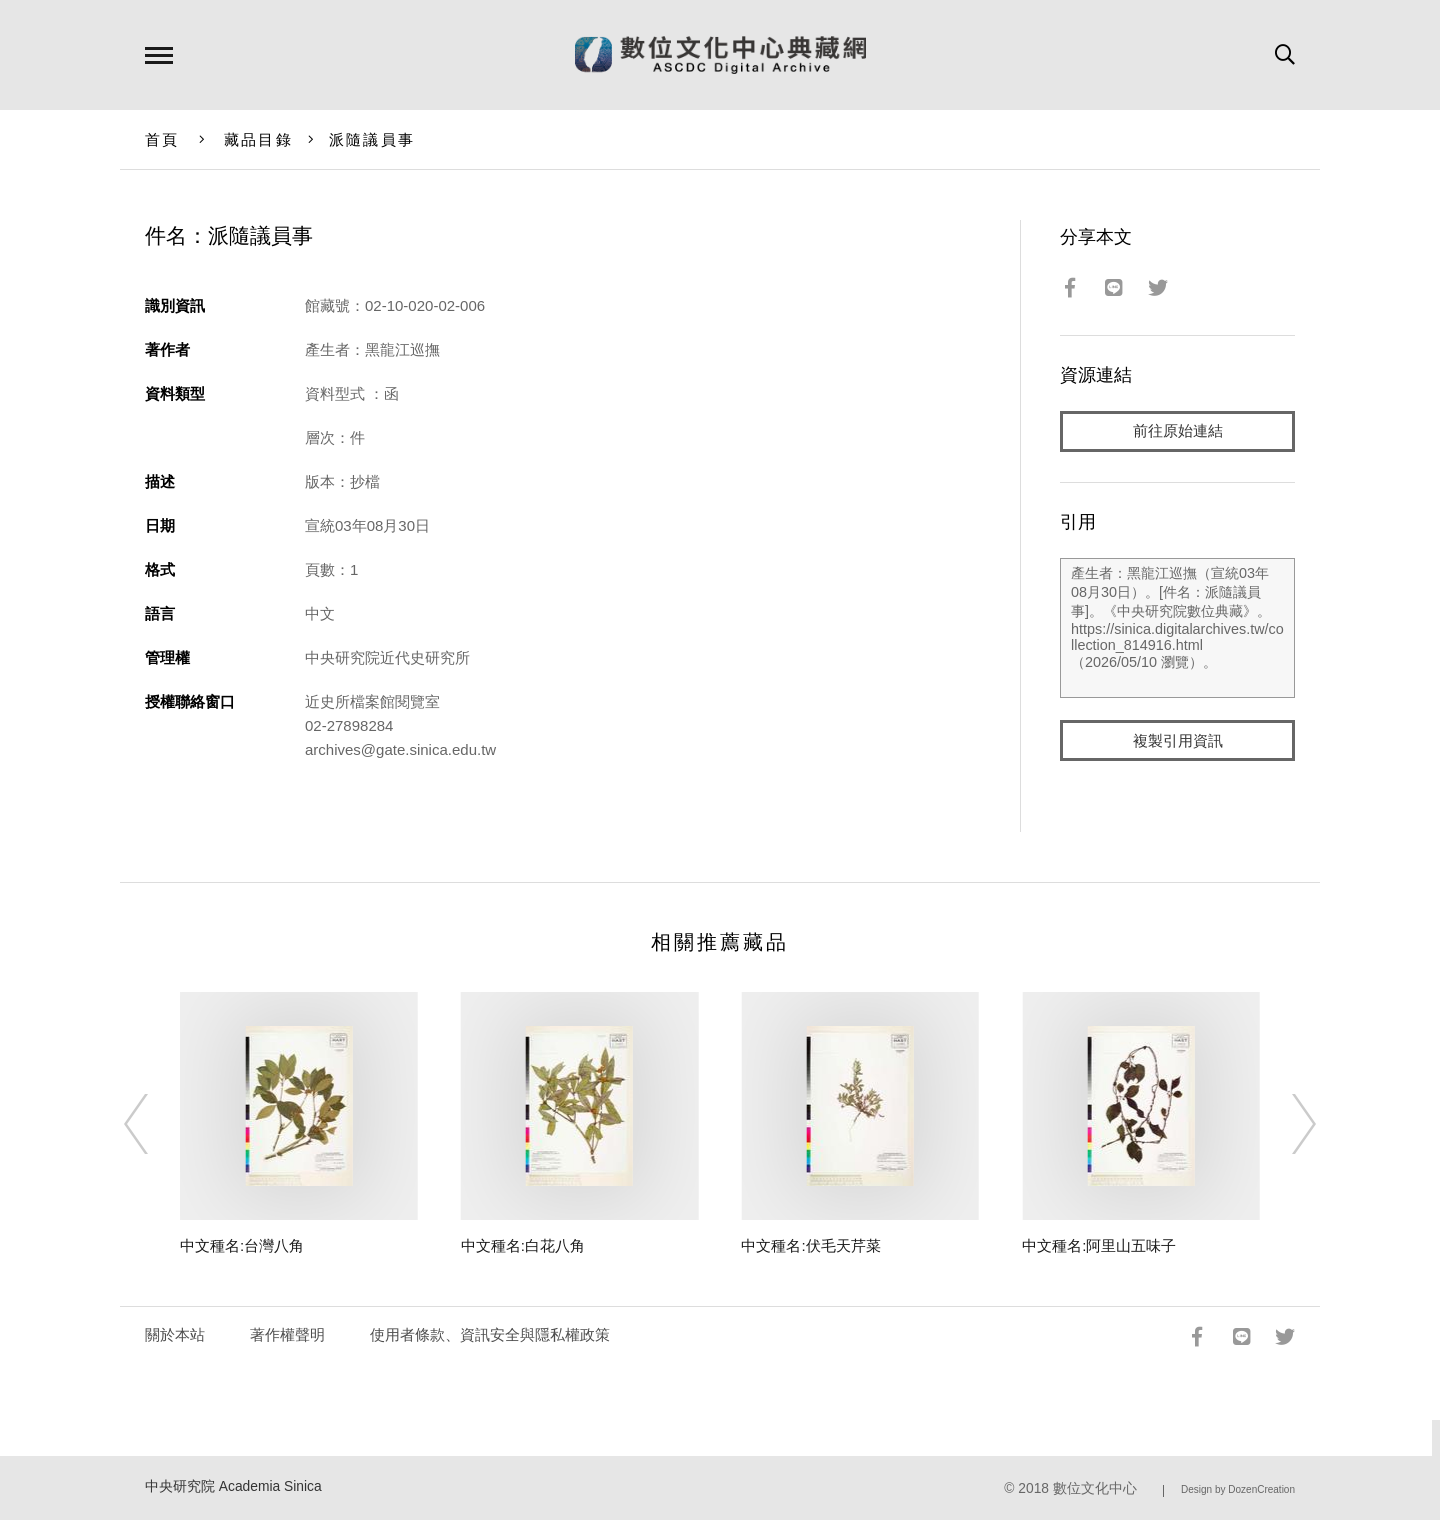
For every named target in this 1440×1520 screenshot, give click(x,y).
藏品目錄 (258, 139)
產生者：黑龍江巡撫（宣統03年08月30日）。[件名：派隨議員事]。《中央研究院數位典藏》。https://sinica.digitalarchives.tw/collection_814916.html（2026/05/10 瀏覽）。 (1177, 629)
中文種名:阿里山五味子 (1099, 1245)
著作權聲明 (287, 1334)
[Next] (1286, 1124)
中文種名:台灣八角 (242, 1245)
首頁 (162, 139)
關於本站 (175, 1334)
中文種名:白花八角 (523, 1245)
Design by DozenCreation (1238, 1489)
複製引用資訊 (1178, 741)
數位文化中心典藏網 (720, 55)
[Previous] (154, 1124)
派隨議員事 (372, 139)
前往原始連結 (1178, 431)
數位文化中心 (1095, 1488)
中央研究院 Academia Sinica (233, 1486)
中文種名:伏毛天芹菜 (810, 1245)
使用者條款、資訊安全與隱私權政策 (490, 1334)
